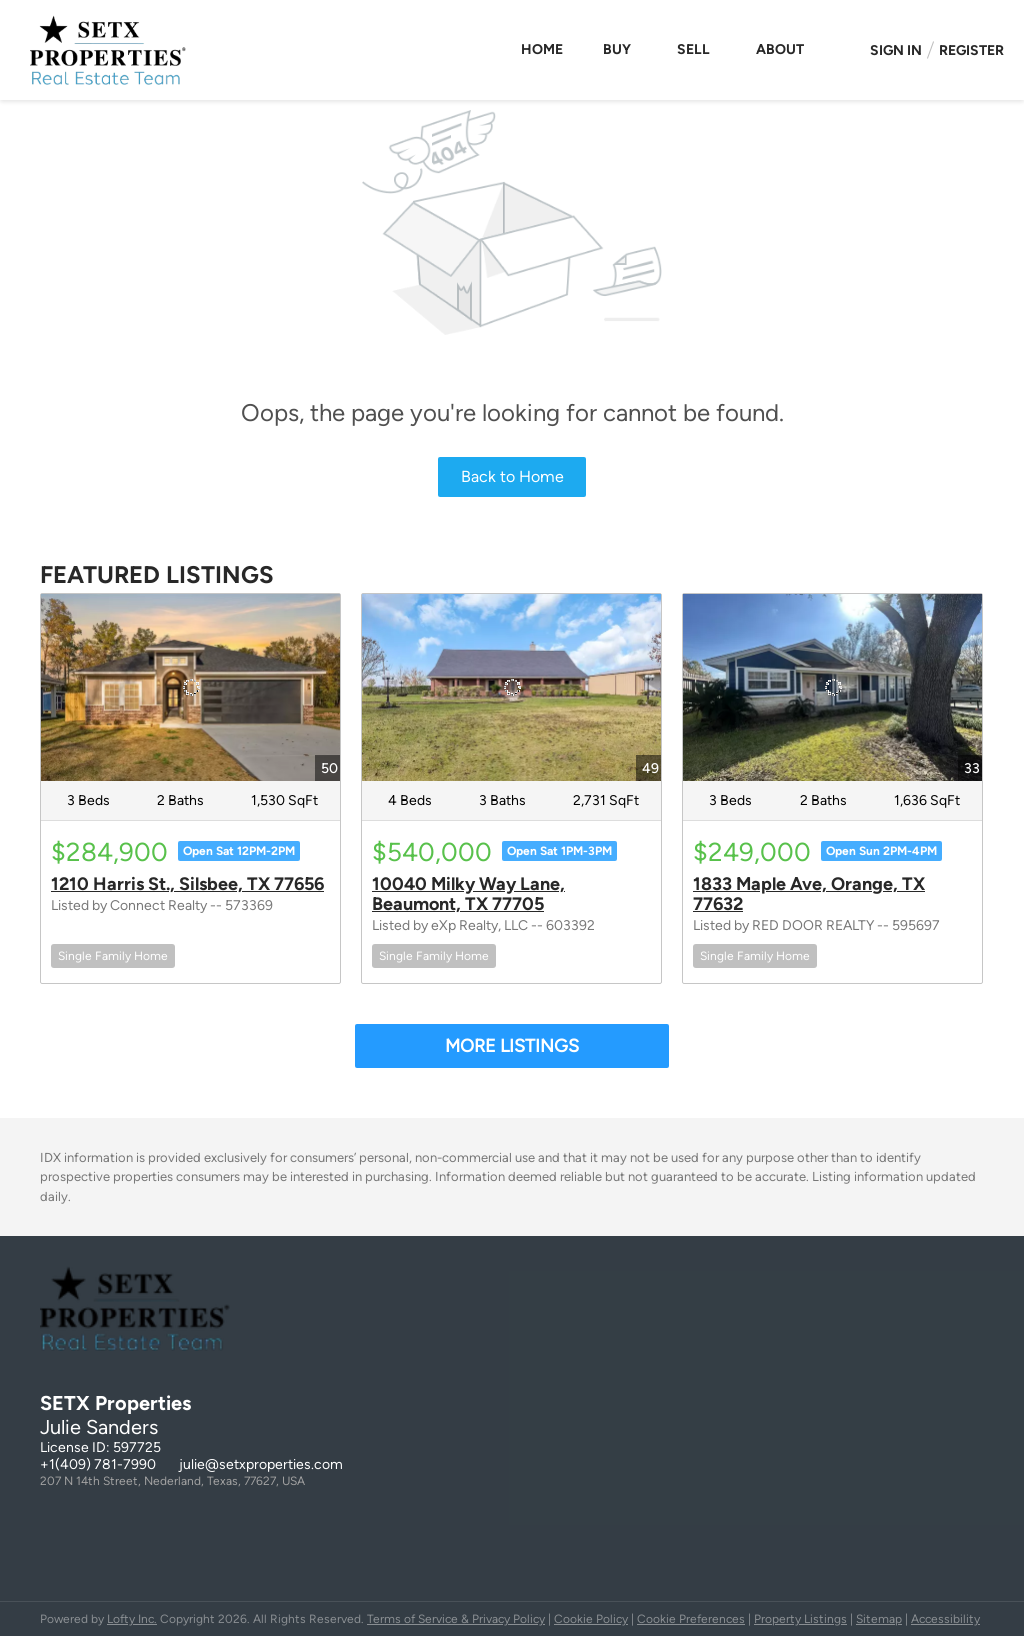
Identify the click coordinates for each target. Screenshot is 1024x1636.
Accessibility (945, 1619)
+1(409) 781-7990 (98, 1464)
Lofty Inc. (132, 1619)
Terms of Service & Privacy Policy (456, 1619)
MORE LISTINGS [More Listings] (512, 1046)
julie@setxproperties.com (261, 1464)
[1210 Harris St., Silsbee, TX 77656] (190, 687)
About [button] (780, 49)
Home (542, 49)
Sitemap (879, 1619)
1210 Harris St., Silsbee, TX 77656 (187, 884)
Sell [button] (693, 49)
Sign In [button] (896, 50)
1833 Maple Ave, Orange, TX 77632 (809, 894)
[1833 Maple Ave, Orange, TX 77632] (832, 687)
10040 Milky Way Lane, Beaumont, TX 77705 (468, 894)
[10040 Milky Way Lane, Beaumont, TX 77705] (511, 687)
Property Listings (800, 1619)
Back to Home (512, 476)
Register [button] (971, 50)
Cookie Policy (591, 1619)
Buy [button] (617, 49)
